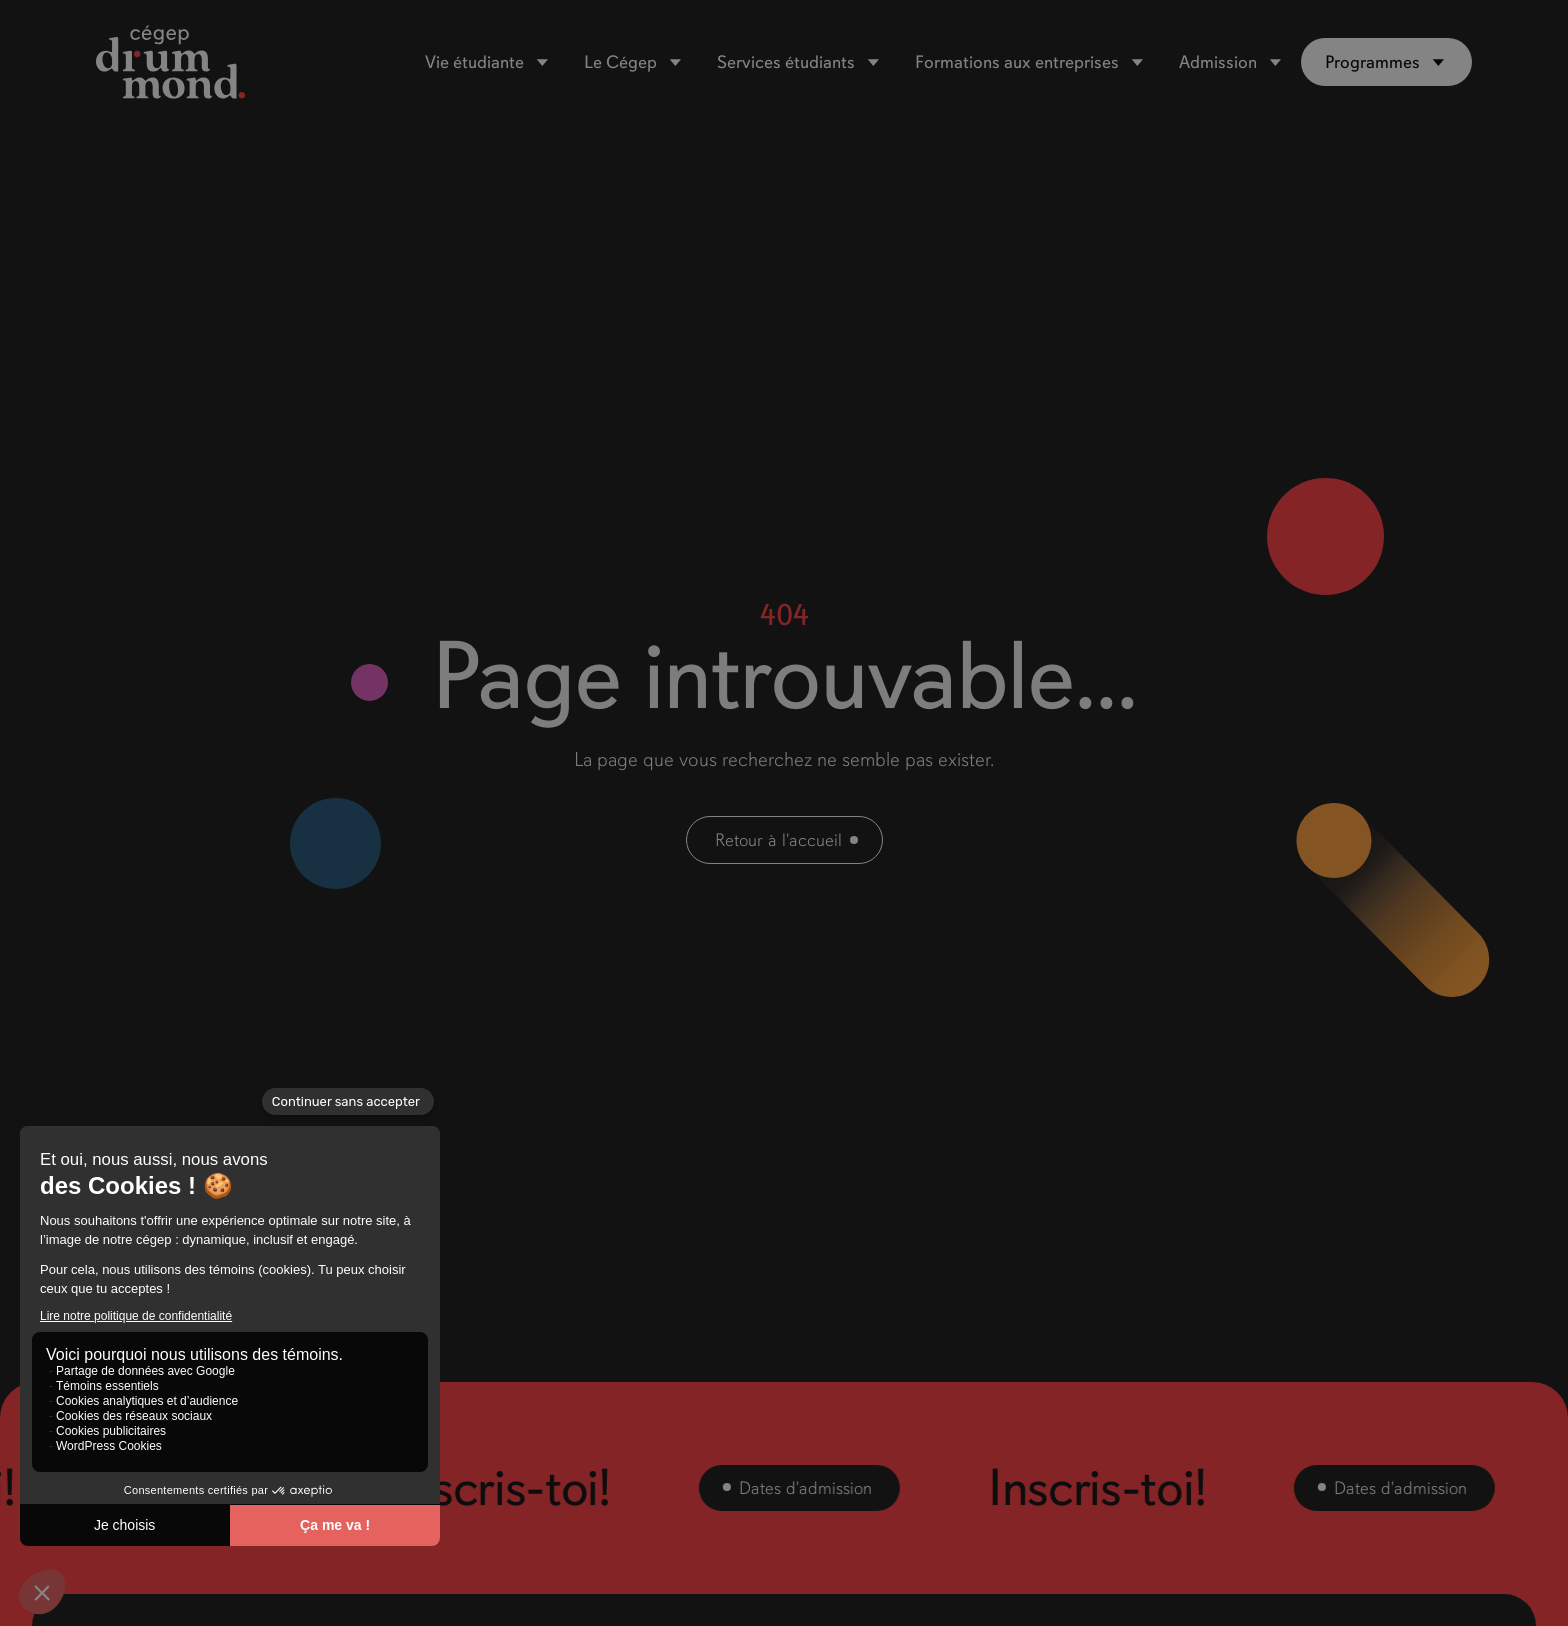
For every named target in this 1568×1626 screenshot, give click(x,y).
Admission (1218, 62)
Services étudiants (786, 62)
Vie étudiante (474, 62)
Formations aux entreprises (1017, 62)
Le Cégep (620, 62)
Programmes (1372, 62)
